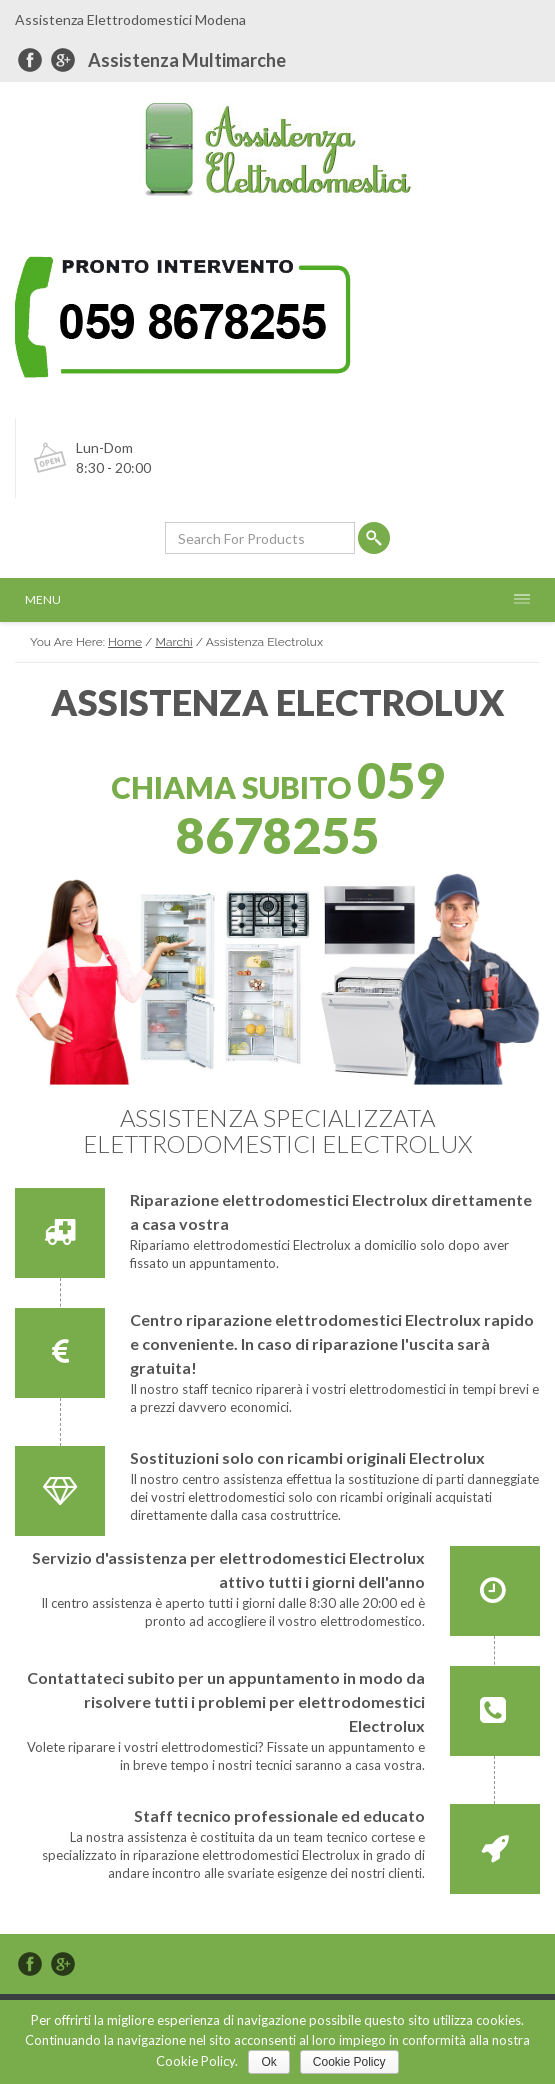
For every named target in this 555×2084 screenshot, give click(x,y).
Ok (268, 2062)
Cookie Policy (349, 2062)
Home (125, 642)
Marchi (173, 642)
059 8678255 (310, 807)
